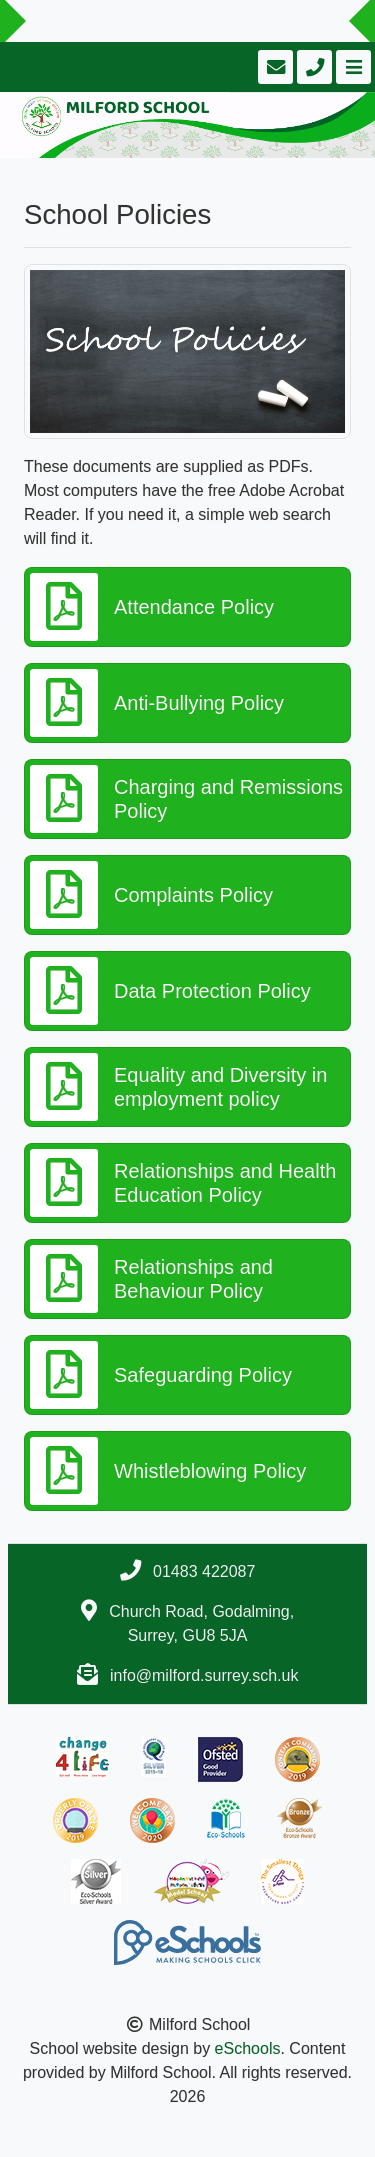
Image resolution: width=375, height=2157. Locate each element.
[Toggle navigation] (351, 67)
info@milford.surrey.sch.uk (204, 1675)
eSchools (248, 2048)
